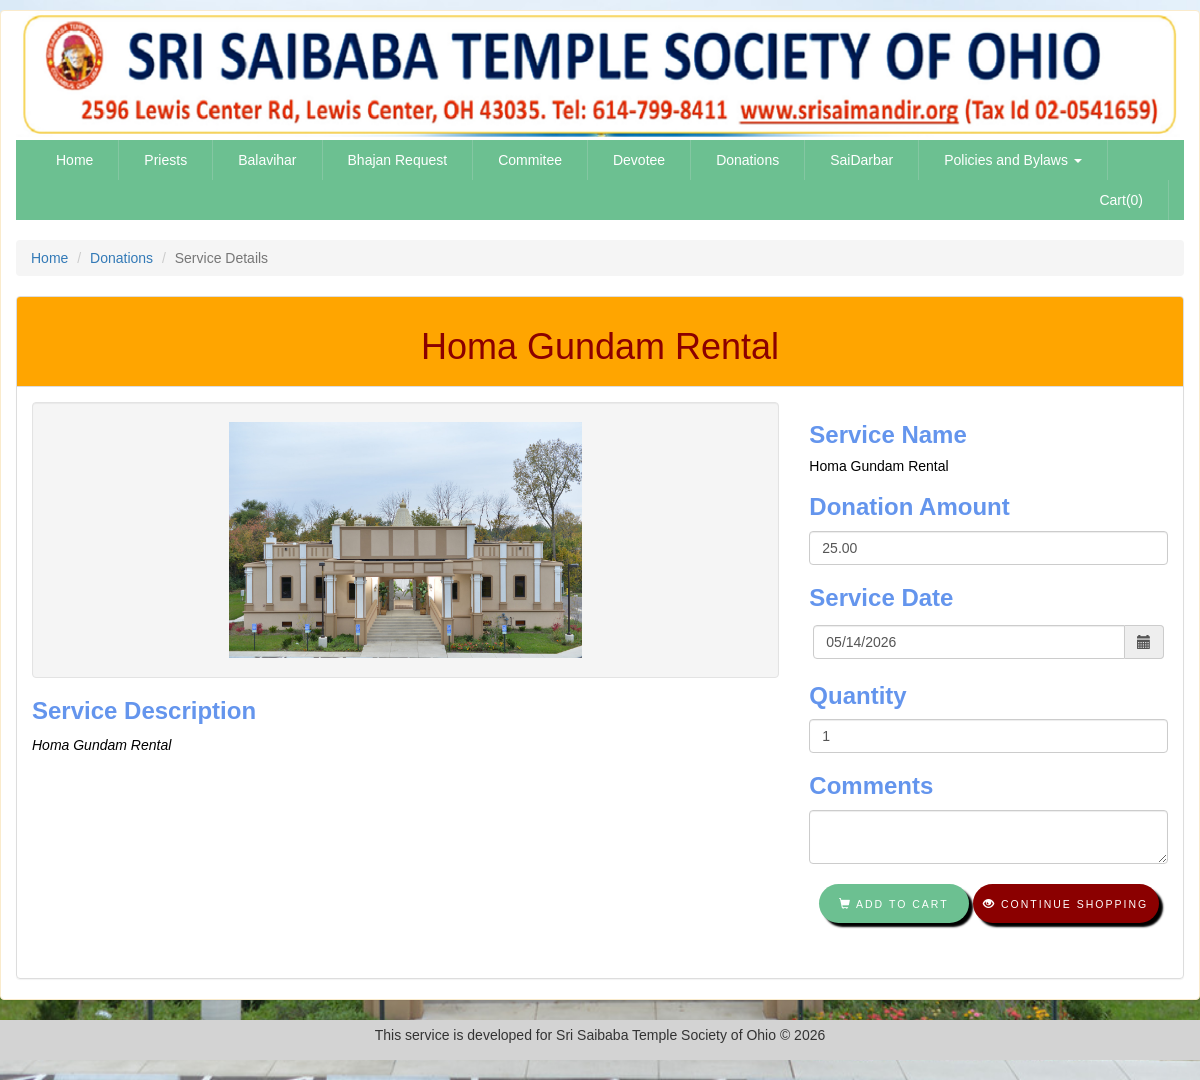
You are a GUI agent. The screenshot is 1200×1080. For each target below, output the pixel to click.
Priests (165, 160)
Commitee (530, 160)
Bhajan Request (398, 160)
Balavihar (267, 160)
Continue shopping (1065, 904)
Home (74, 160)
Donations (747, 160)
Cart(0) (1121, 200)
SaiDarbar (861, 160)
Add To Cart (894, 904)
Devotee (639, 160)
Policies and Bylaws (1013, 160)
